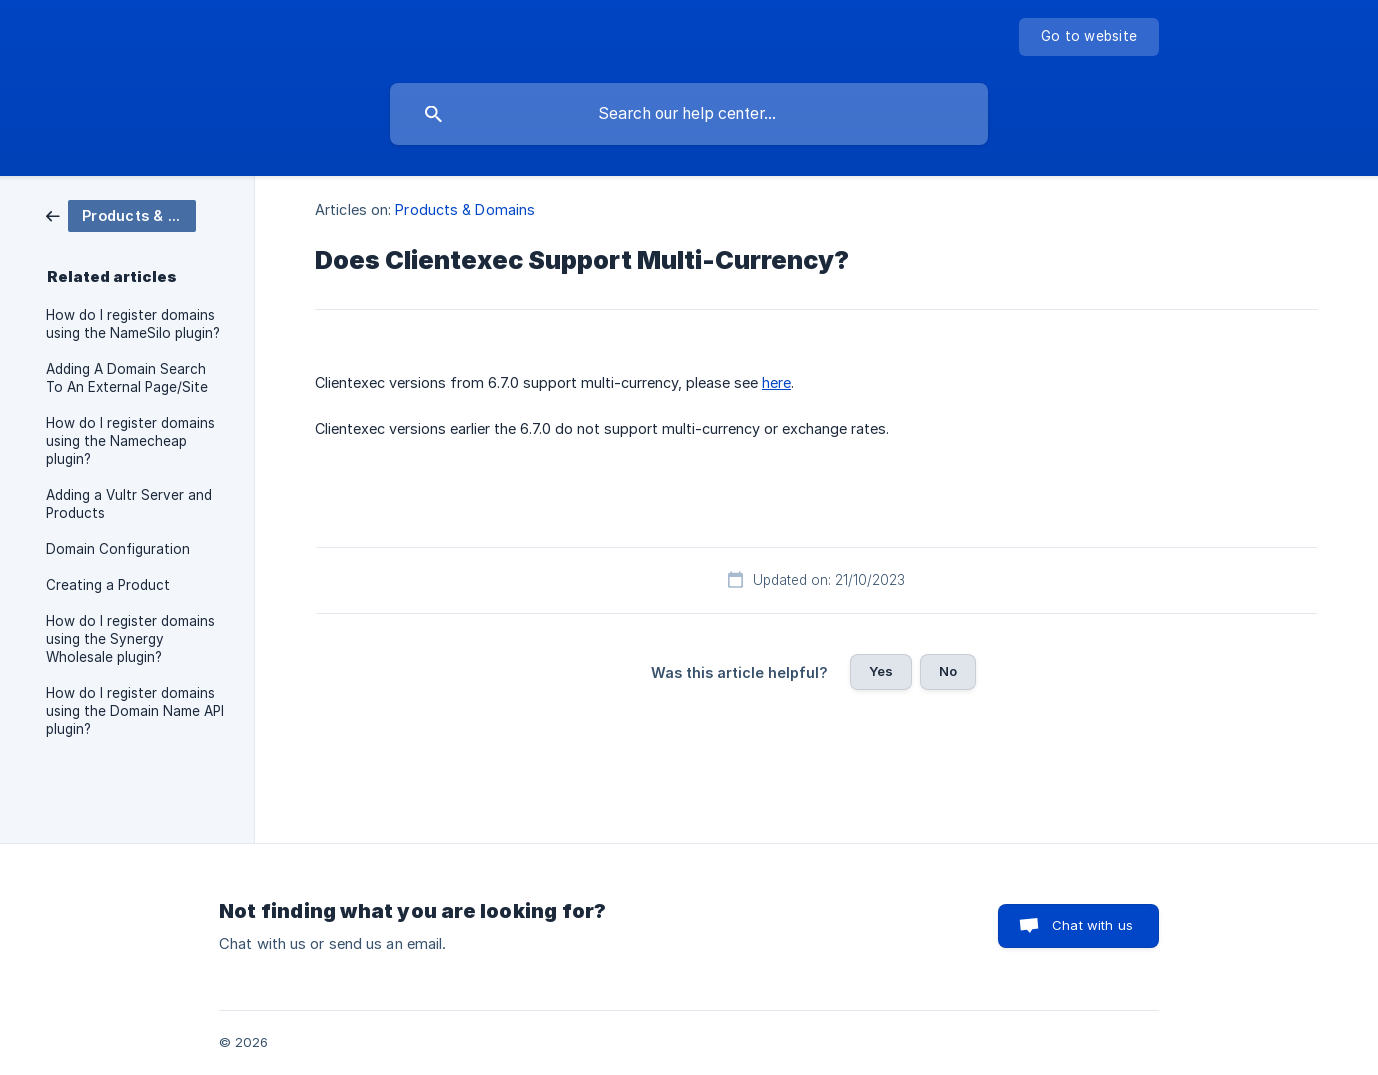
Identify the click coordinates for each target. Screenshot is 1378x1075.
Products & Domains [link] (465, 209)
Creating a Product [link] (108, 585)
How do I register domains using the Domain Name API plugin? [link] (135, 711)
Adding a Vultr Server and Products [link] (129, 504)
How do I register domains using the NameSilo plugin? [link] (133, 324)
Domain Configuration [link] (118, 549)
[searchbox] (689, 114)
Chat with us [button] (1092, 925)
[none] (1089, 37)
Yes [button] (881, 671)
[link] (121, 214)
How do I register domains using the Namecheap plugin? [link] (130, 441)
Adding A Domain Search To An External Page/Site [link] (127, 378)
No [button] (948, 671)
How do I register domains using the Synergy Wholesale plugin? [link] (130, 639)
